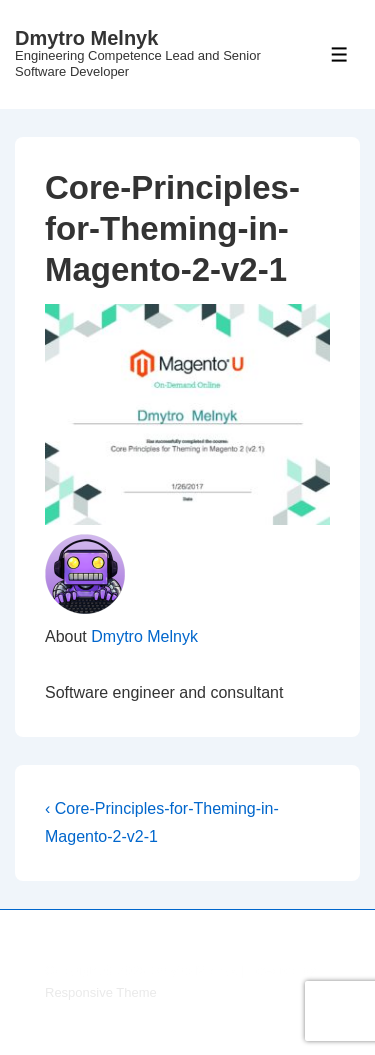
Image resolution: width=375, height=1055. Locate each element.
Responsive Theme (101, 992)
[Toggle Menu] (339, 54)
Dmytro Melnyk (86, 38)
